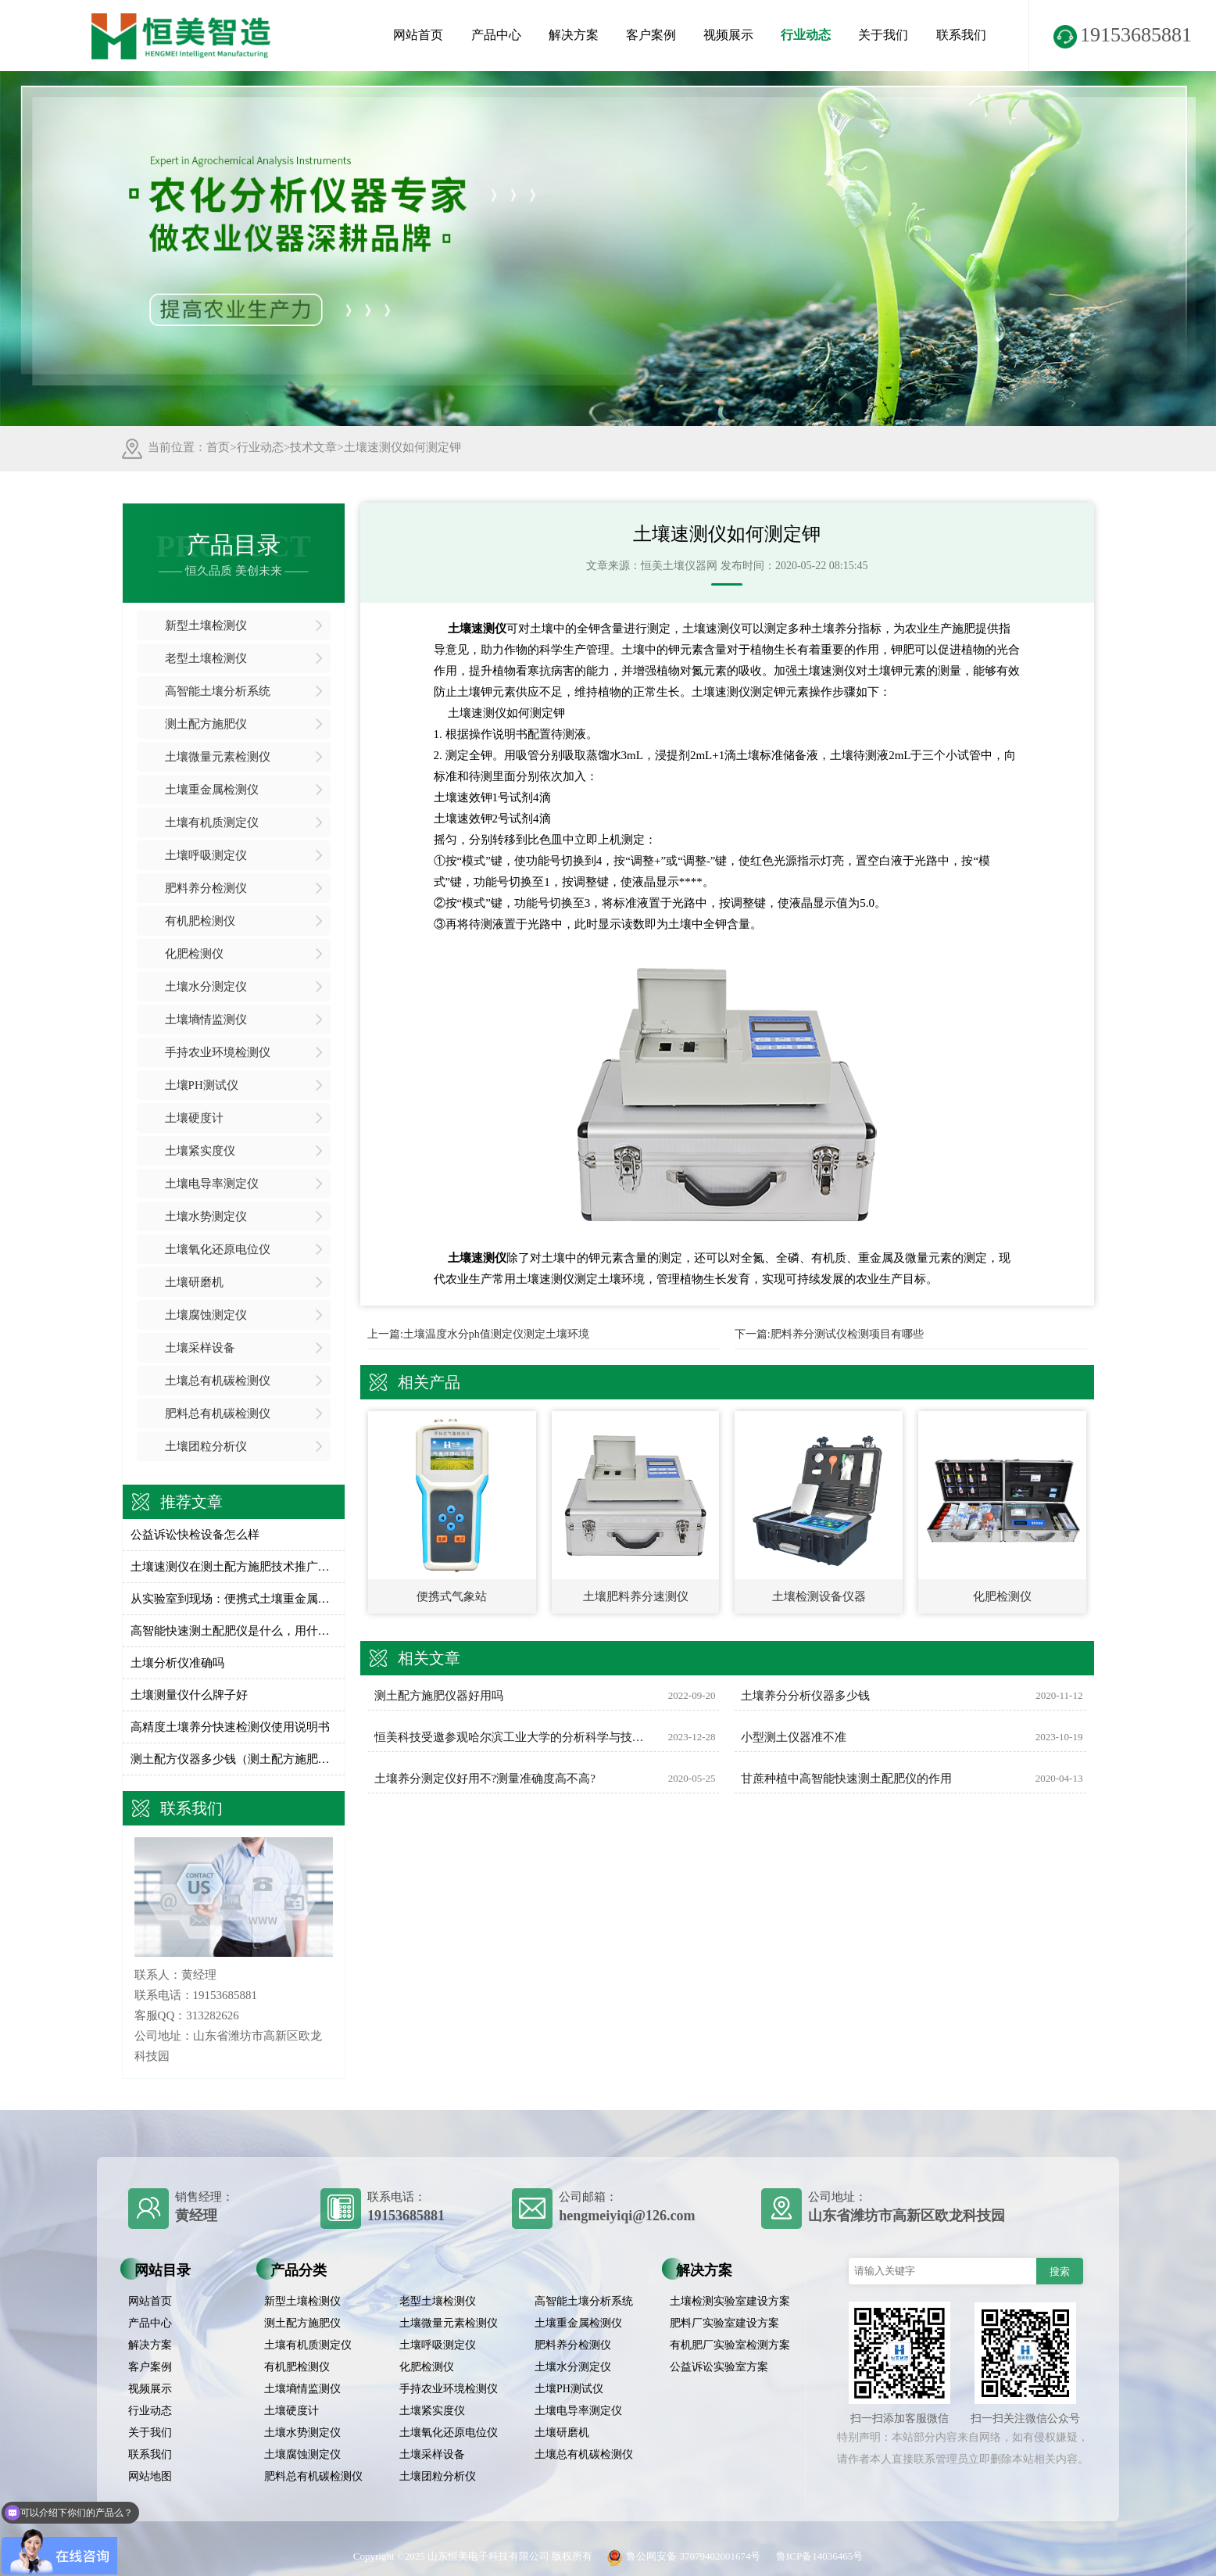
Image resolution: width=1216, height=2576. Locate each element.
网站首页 (418, 34)
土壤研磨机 (194, 1282)
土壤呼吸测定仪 (206, 855)
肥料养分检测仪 (206, 888)
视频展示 (728, 34)
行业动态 (806, 34)
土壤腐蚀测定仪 (206, 1315)
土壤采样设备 (200, 1348)
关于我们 (883, 34)
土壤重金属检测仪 (212, 789)
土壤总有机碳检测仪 (217, 1380)
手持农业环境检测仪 (217, 1052)
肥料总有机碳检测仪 (217, 1413)
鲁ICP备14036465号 (819, 2556)
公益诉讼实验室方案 (719, 2367)
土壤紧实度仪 (200, 1151)
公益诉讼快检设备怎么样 (195, 1534)
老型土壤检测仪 (206, 658)
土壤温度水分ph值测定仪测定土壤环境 (496, 1334)
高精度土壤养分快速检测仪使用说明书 (230, 1727)
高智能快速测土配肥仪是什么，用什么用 (234, 1631)
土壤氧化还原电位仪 (217, 1249)
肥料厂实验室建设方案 (724, 2323)
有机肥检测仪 (200, 921)
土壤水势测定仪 (206, 1216)
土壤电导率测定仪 (212, 1183)
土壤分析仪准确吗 (177, 1663)
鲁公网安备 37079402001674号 (680, 2556)
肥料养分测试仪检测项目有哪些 (847, 1334)
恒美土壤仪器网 (679, 565)
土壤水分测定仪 (206, 986)
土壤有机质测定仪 (212, 822)
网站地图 (150, 2476)
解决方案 (574, 34)
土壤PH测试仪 (201, 1085)
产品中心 (496, 34)
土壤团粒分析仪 (206, 1446)
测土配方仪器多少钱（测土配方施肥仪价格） (234, 1759)
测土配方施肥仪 (206, 724)
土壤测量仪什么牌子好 (189, 1695)
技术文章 (313, 447)
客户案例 (651, 34)
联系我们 (961, 34)
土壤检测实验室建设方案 (730, 2301)
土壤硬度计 (194, 1118)
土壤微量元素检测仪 (217, 757)
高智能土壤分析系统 (217, 691)
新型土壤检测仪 (206, 625)
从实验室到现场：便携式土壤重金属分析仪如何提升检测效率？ (234, 1599)
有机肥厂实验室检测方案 (730, 2345)
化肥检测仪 (194, 954)
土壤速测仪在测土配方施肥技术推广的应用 (234, 1566)
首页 (218, 447)
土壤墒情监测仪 (206, 1019)
